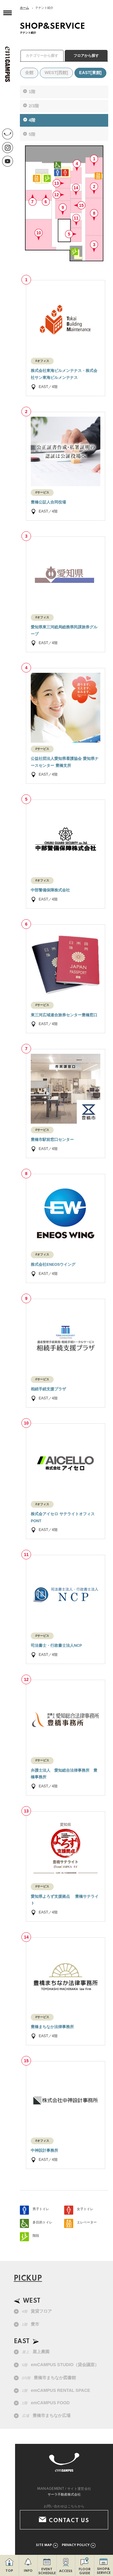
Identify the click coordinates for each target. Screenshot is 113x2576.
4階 (32, 120)
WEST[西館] (56, 72)
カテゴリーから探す (42, 56)
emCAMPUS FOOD (46, 2402)
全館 (29, 72)
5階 (32, 134)
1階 (32, 91)
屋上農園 (36, 2351)
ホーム (24, 7)
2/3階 (34, 105)
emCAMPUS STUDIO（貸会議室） (60, 2364)
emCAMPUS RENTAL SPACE (56, 2390)
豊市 (30, 2324)
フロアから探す (86, 56)
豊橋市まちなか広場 (46, 2415)
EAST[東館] (90, 72)
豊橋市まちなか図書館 (49, 2377)
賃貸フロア (37, 2311)
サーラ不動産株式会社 (64, 2494)
